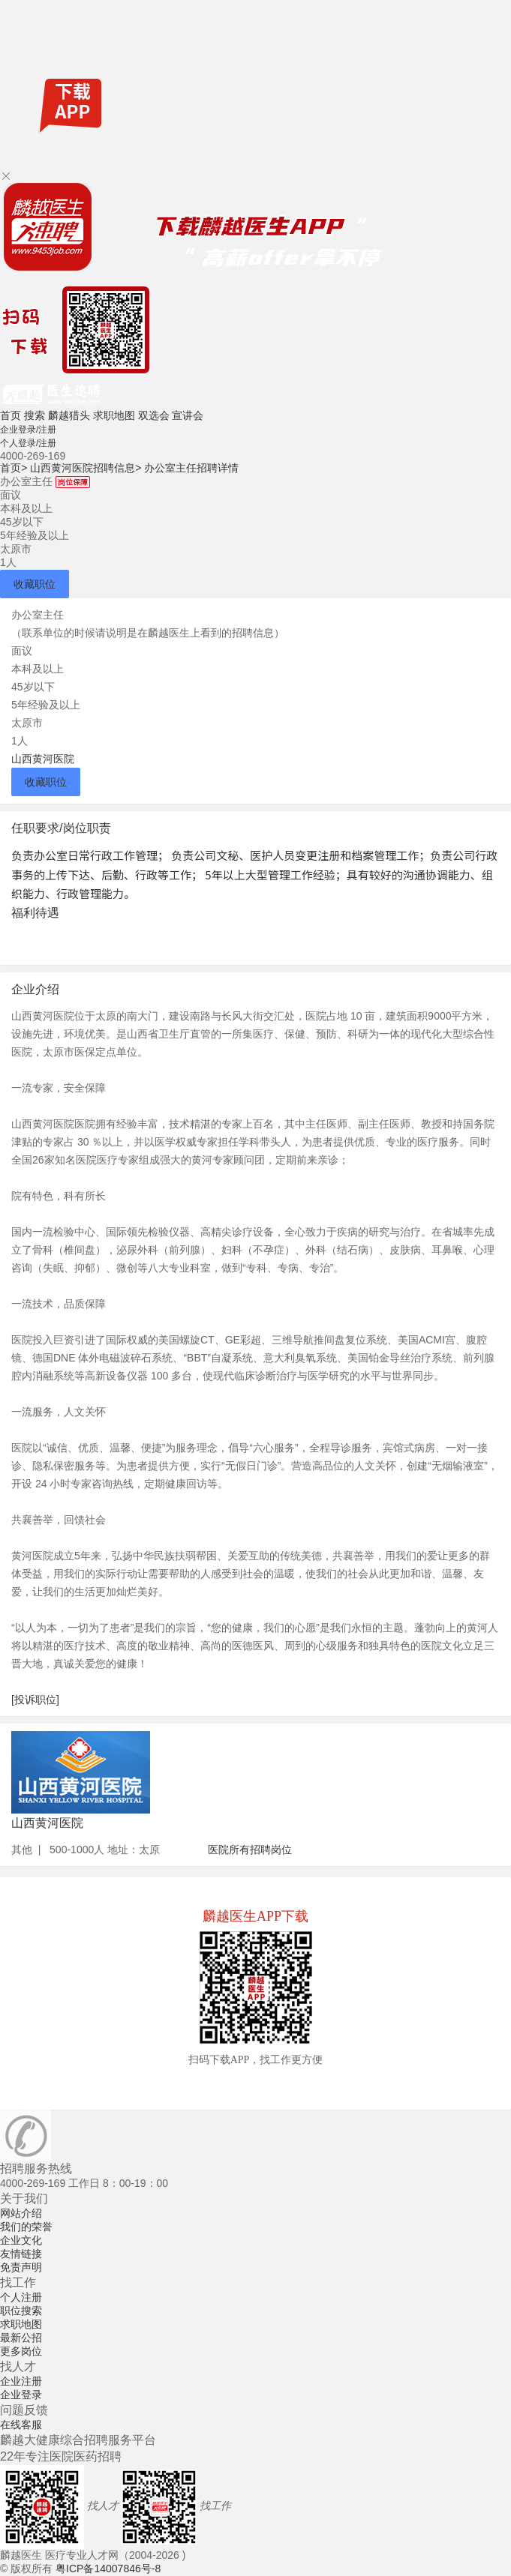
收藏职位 (35, 584)
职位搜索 (21, 2311)
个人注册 (21, 2297)
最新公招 (21, 2338)
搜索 (34, 415)
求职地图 (114, 415)
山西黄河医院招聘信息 (85, 468)
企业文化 (21, 2240)
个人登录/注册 (28, 443)
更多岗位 (21, 2351)
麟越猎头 (69, 415)
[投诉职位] (35, 1700)
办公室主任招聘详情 (191, 468)
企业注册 (21, 2381)
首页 (10, 415)
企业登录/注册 (28, 429)
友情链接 (21, 2254)
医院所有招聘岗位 (250, 1850)
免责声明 (21, 2267)
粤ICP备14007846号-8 (108, 2569)
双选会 (154, 415)
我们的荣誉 (26, 2227)
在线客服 (21, 2425)
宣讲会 (187, 415)
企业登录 (21, 2395)
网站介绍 (21, 2213)
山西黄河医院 (42, 759)
